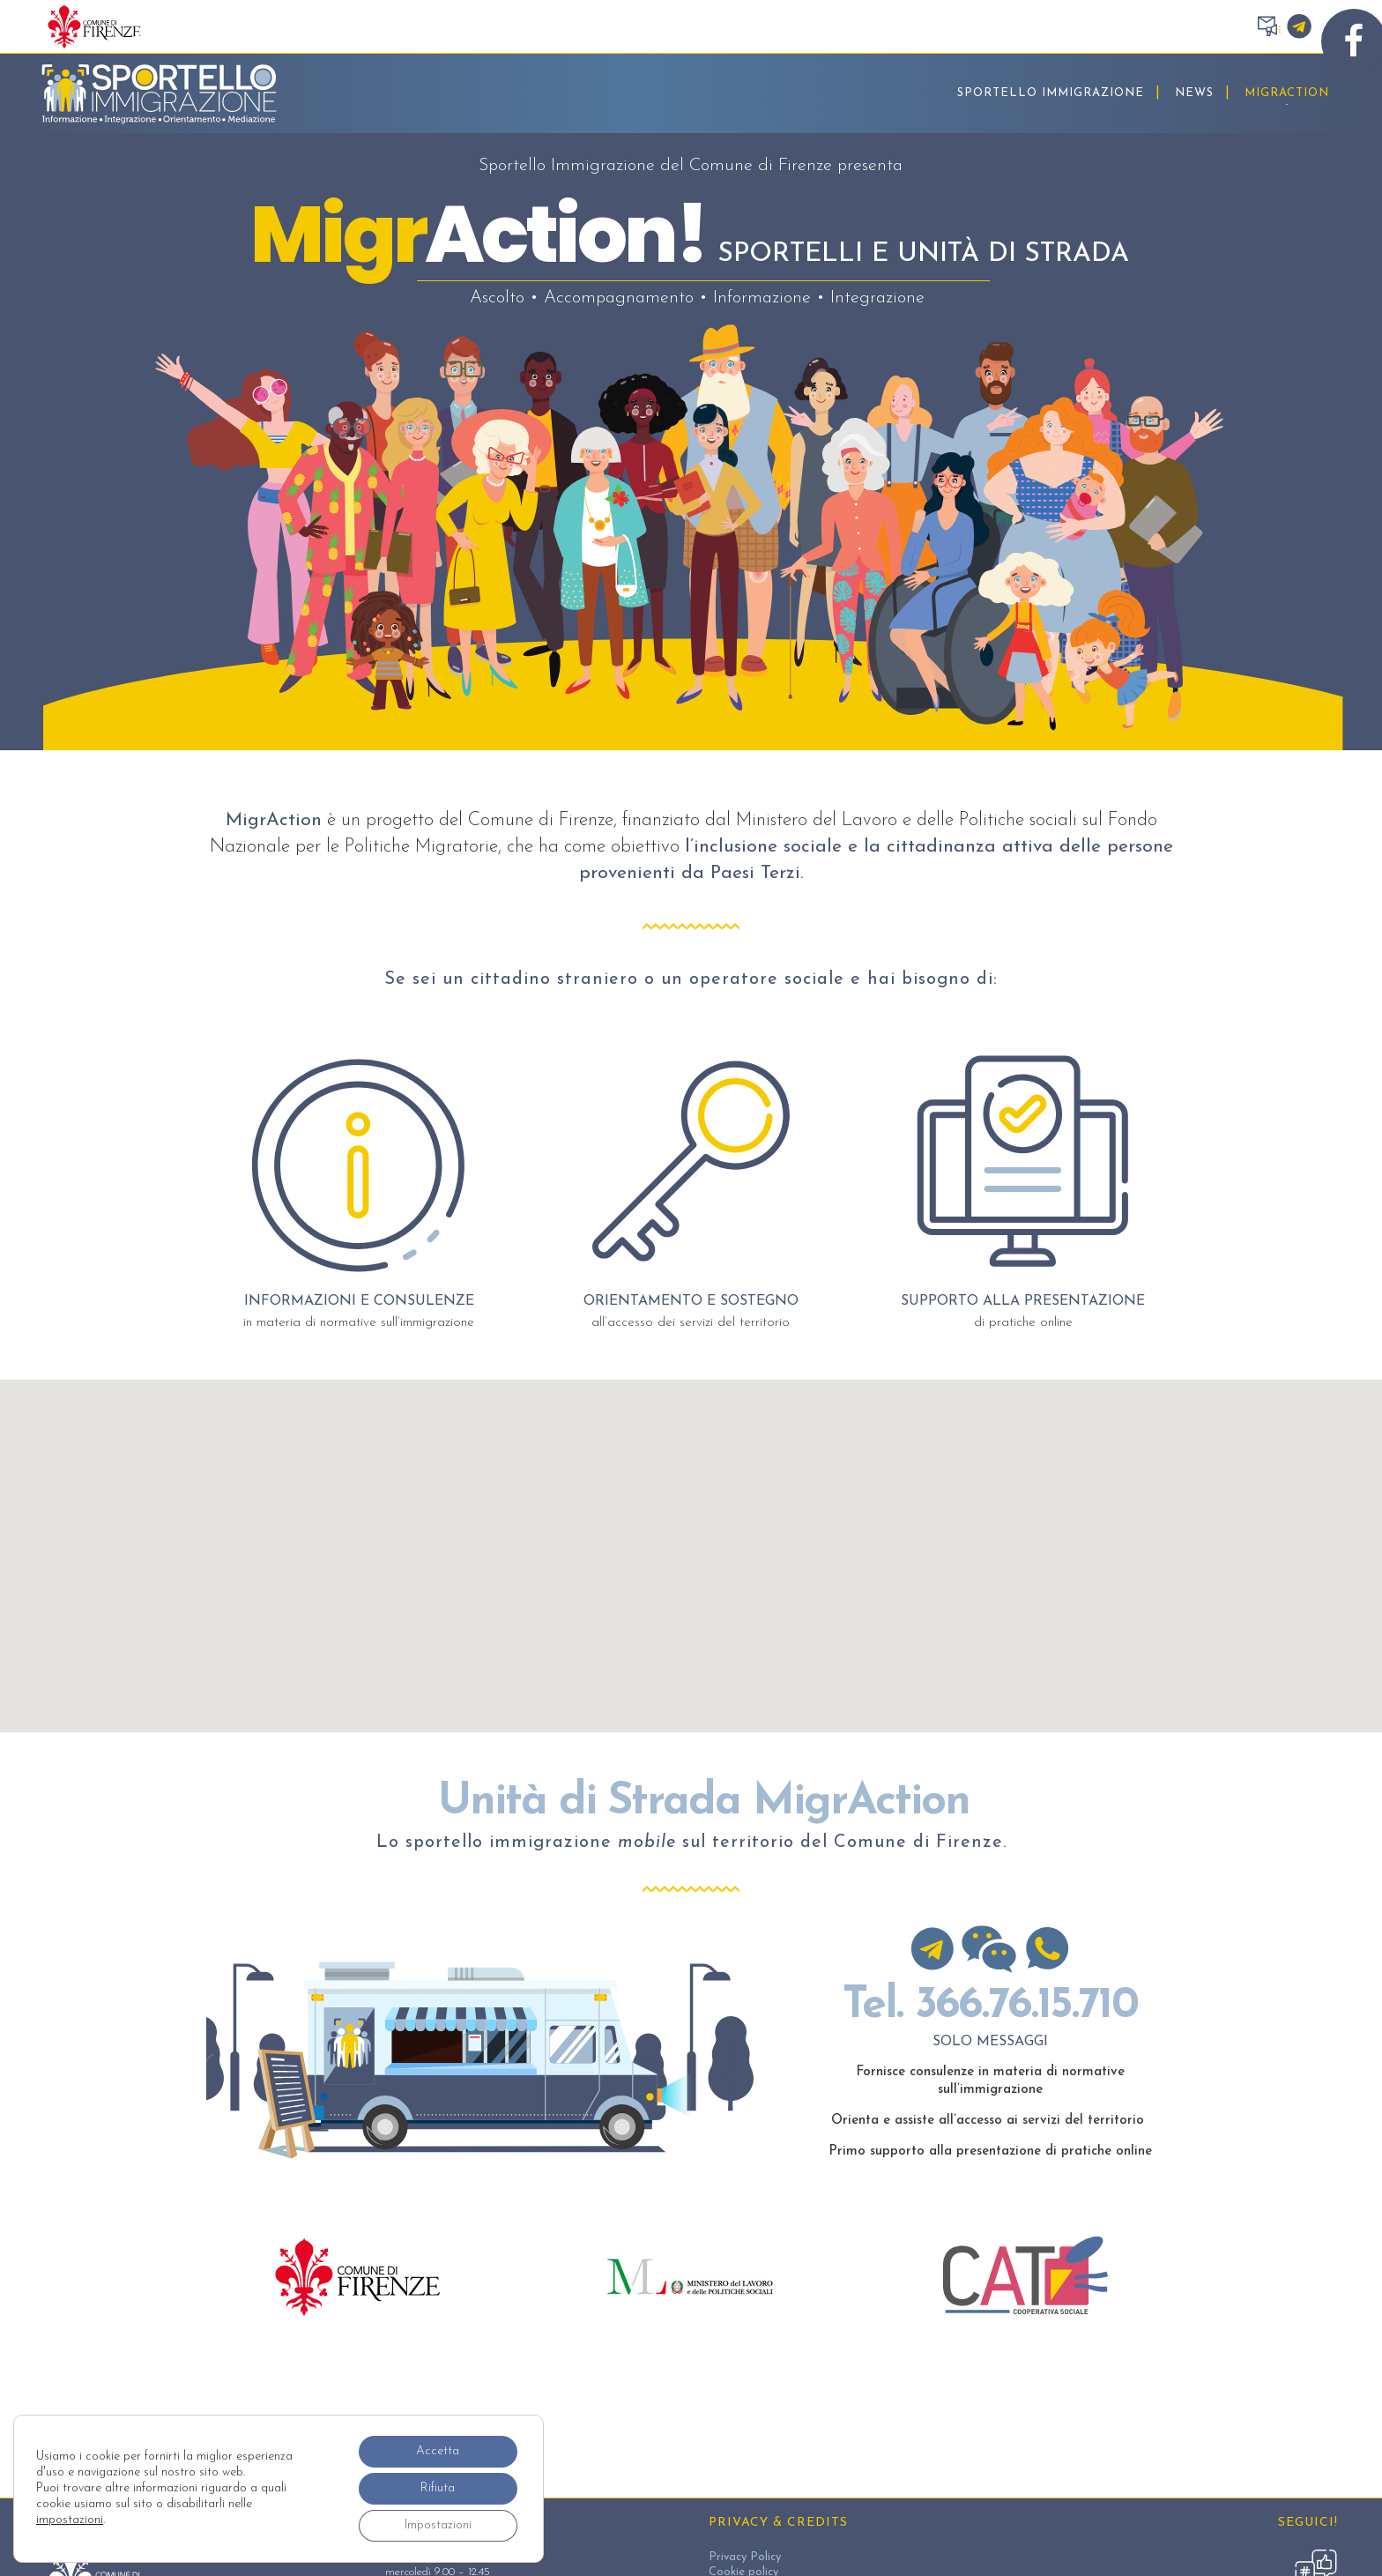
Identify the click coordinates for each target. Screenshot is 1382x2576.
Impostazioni (438, 2525)
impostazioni (69, 2520)
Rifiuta (437, 2488)
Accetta (437, 2451)
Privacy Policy (745, 2557)
